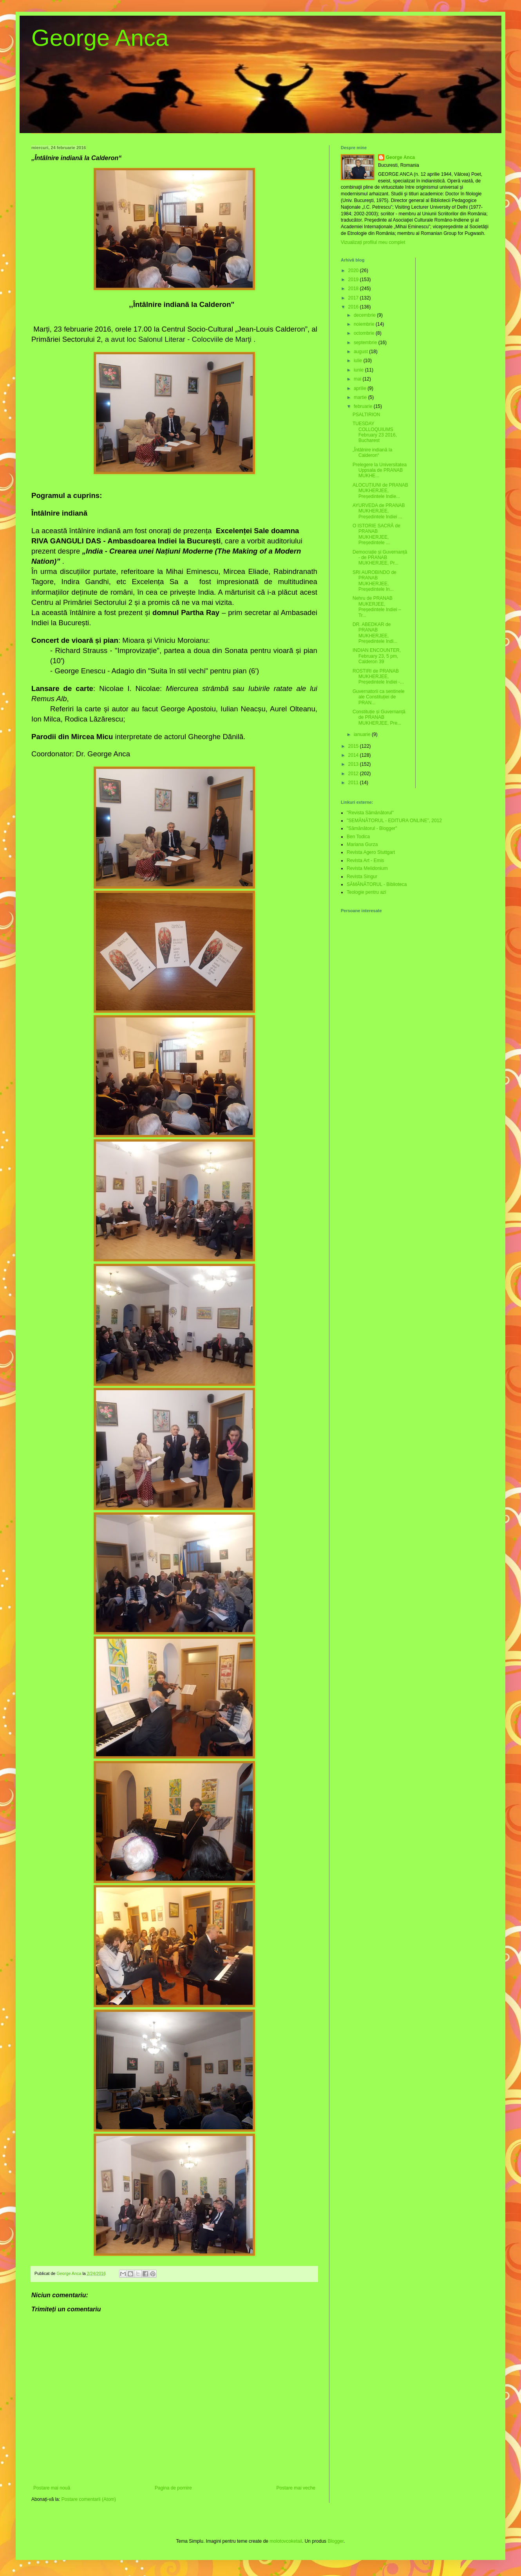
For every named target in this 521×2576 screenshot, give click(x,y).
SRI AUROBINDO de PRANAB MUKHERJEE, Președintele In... (374, 581)
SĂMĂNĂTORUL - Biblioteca (377, 884)
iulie (359, 360)
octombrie (365, 333)
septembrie (366, 342)
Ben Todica (358, 836)
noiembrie (365, 324)
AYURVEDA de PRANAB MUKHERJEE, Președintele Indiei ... (379, 511)
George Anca (99, 38)
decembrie (365, 315)
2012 (354, 773)
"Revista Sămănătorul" (370, 812)
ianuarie (363, 734)
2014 (354, 755)
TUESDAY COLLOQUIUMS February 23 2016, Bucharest (375, 432)
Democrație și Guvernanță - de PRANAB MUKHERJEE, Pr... (380, 557)
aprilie (360, 388)
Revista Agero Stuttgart (371, 852)
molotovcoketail (286, 2541)
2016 (354, 307)
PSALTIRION (366, 414)
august (361, 351)
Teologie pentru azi (366, 892)
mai (358, 379)
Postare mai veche (296, 2488)
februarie (364, 406)
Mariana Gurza (362, 844)
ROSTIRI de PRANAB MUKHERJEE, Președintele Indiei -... (378, 676)
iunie (359, 370)
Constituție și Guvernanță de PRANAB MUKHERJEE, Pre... (379, 717)
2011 (354, 782)
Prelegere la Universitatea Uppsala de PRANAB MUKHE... (380, 470)
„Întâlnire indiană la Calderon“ (372, 452)
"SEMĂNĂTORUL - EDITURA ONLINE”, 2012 (394, 820)
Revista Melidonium (367, 868)
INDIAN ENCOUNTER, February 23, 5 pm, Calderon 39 (377, 656)
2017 (354, 298)
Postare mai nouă (51, 2488)
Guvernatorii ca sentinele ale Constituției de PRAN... (379, 697)
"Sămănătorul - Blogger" (372, 828)
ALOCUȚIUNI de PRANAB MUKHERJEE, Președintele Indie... (380, 490)
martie (361, 397)
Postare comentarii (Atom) (89, 2499)
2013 (354, 764)
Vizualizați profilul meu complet (373, 242)
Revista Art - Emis (365, 860)
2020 (354, 270)
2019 (354, 279)
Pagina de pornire (173, 2488)
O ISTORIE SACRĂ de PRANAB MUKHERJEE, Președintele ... (376, 534)
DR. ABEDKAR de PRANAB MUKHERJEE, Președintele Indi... (375, 633)
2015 (354, 746)
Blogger (335, 2541)
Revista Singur (362, 876)
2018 (354, 288)
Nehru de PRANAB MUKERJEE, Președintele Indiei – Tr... (377, 606)
